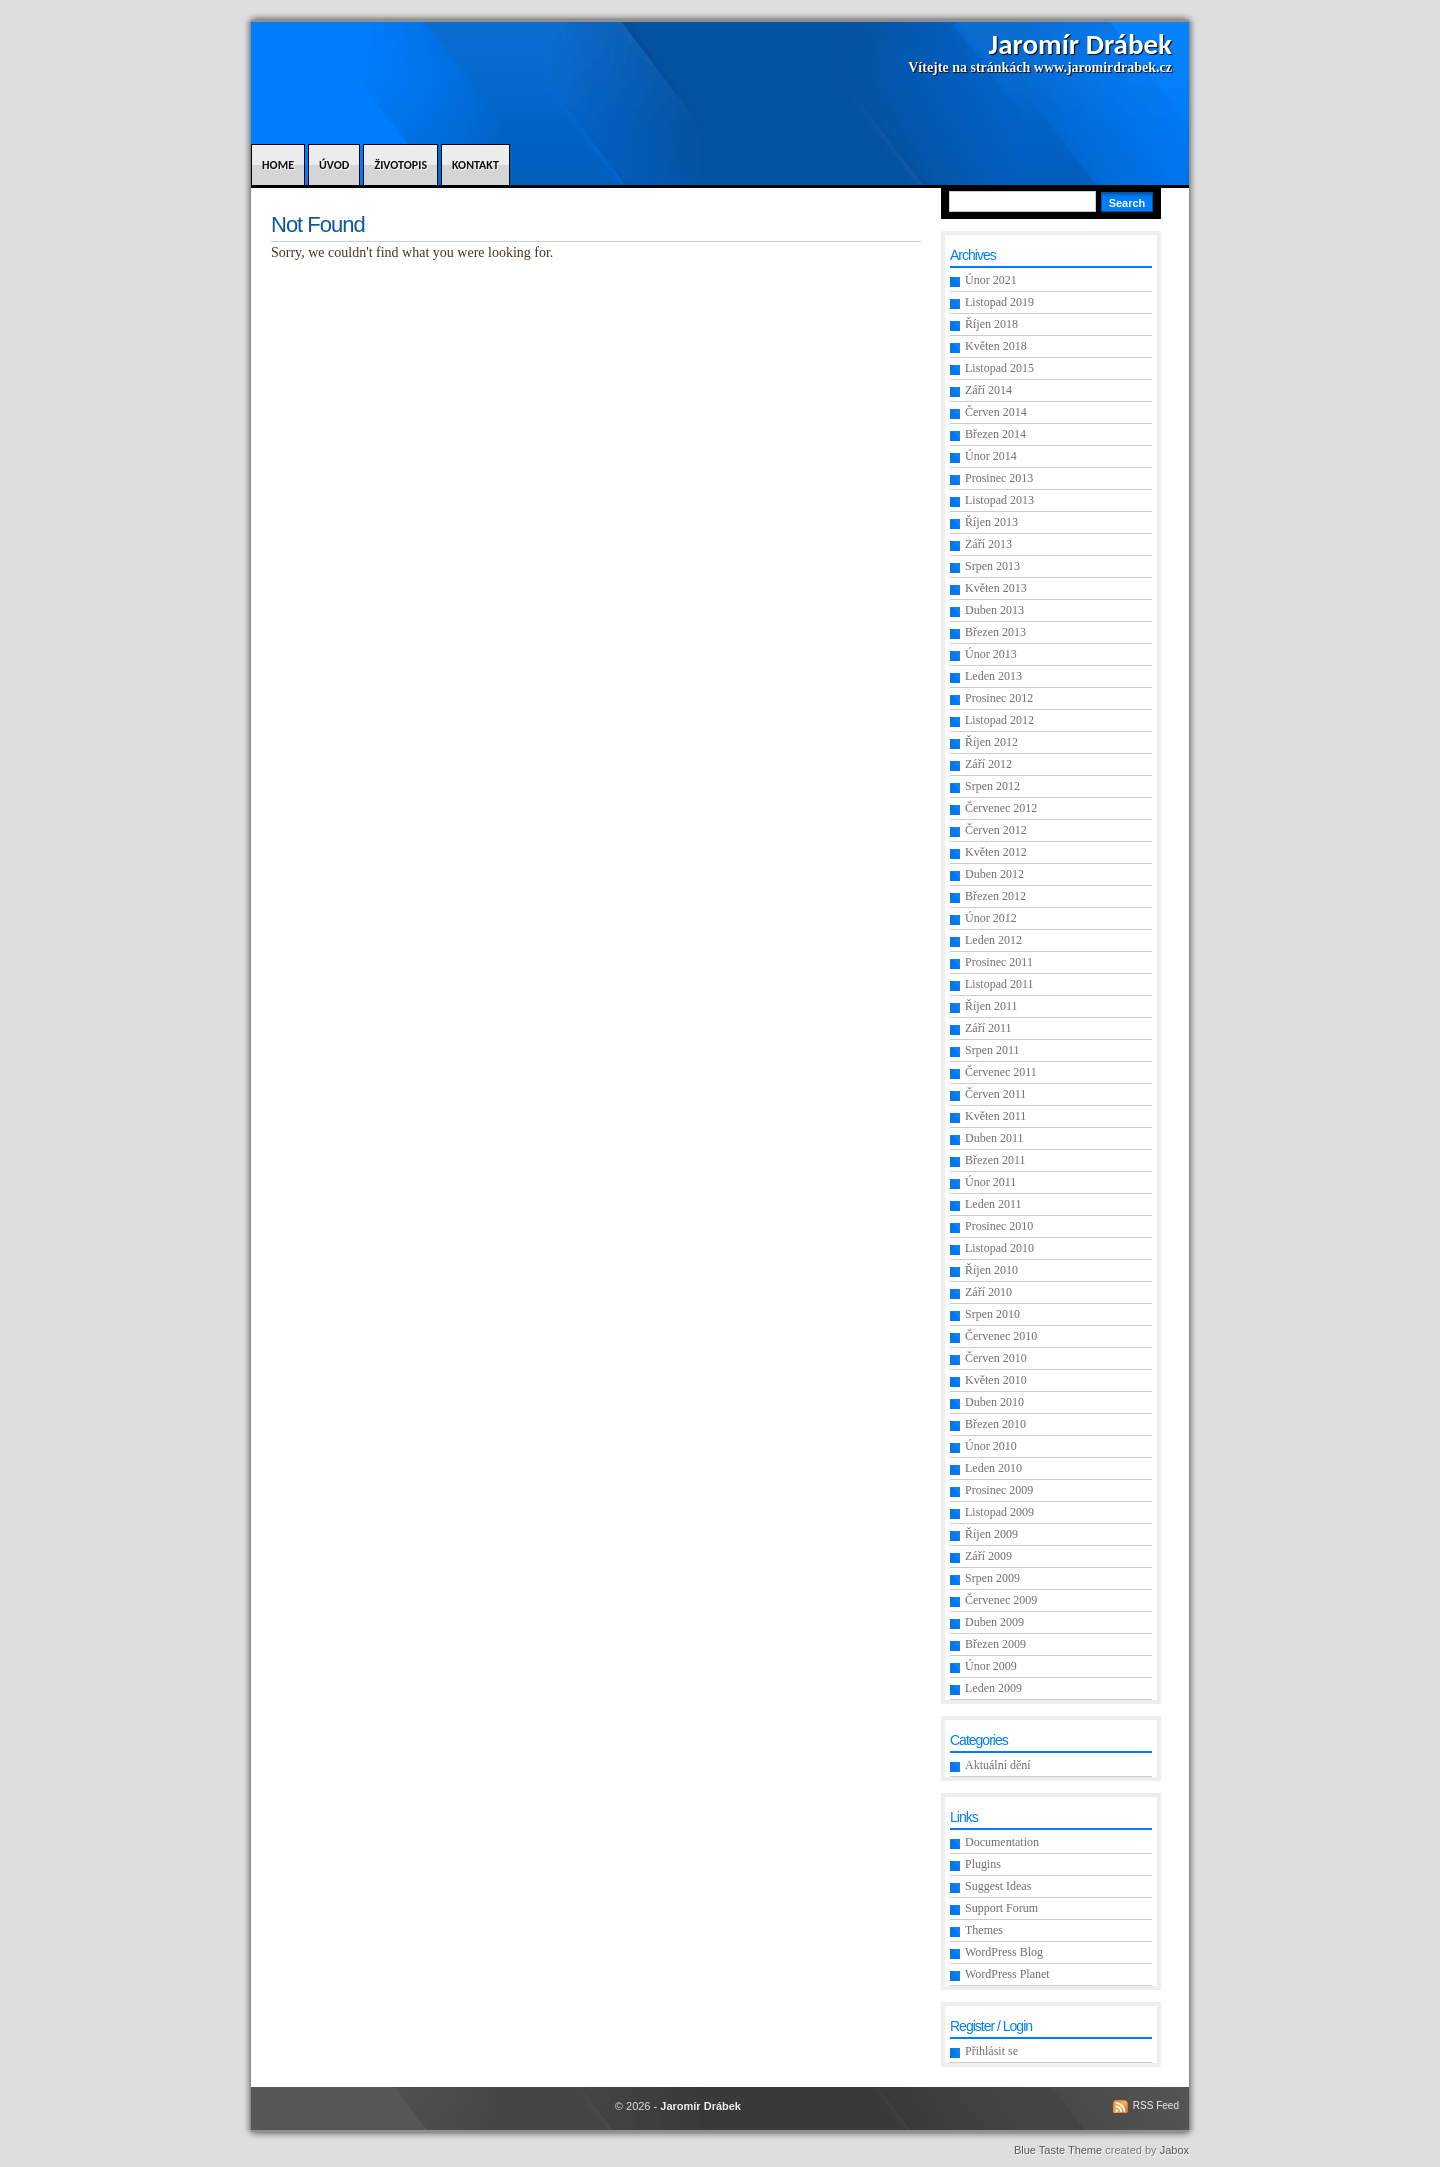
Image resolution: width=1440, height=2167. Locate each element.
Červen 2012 (996, 830)
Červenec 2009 (1001, 1600)
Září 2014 (988, 390)
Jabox (1174, 2150)
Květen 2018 (996, 346)
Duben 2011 (994, 1138)
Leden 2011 (993, 1204)
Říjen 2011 (991, 1006)
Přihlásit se (991, 2051)
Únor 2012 (991, 918)
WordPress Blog (1004, 1952)
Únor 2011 (990, 1182)
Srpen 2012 (992, 786)
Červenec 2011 (1001, 1072)
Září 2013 (988, 544)
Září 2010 (988, 1292)
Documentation (1002, 1842)
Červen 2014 (996, 412)
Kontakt (475, 165)
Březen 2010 (995, 1424)
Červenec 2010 (1001, 1336)
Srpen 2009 (992, 1578)
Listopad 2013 (999, 500)
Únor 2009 (991, 1666)
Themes (984, 1930)
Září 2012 (988, 764)
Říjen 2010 (991, 1270)
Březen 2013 (995, 632)
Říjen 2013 (991, 522)
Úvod (334, 165)
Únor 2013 (991, 654)
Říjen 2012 (991, 742)
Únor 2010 (991, 1446)
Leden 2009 (993, 1688)
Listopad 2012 (999, 720)
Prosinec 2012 (999, 698)
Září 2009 (988, 1556)
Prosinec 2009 (999, 1490)
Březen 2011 (995, 1160)
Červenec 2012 (1001, 808)
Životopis (400, 165)
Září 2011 (988, 1028)
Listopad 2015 (999, 368)
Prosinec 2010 (999, 1226)
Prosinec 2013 (999, 478)
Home (278, 165)
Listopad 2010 (999, 1248)
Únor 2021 (991, 280)
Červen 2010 (996, 1358)
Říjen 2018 (991, 324)
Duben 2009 (994, 1622)
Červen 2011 (995, 1094)
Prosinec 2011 (999, 962)
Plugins (983, 1864)
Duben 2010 (994, 1402)
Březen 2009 (995, 1644)
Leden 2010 (993, 1468)
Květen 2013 (996, 588)
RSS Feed (1156, 2105)
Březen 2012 (995, 896)
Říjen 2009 (991, 1534)
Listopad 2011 (999, 984)
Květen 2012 (996, 852)
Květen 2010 (996, 1380)
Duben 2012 (994, 874)
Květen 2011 (995, 1116)
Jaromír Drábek (1080, 44)
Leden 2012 (993, 940)
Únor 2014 (991, 456)
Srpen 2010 (992, 1314)
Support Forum (1001, 1908)
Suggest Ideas (998, 1886)
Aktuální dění (998, 1765)
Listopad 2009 (999, 1512)
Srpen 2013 (992, 566)
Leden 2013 (993, 676)
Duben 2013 (994, 610)
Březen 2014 (995, 434)
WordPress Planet (1007, 1974)
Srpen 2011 (992, 1050)
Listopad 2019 (999, 302)
